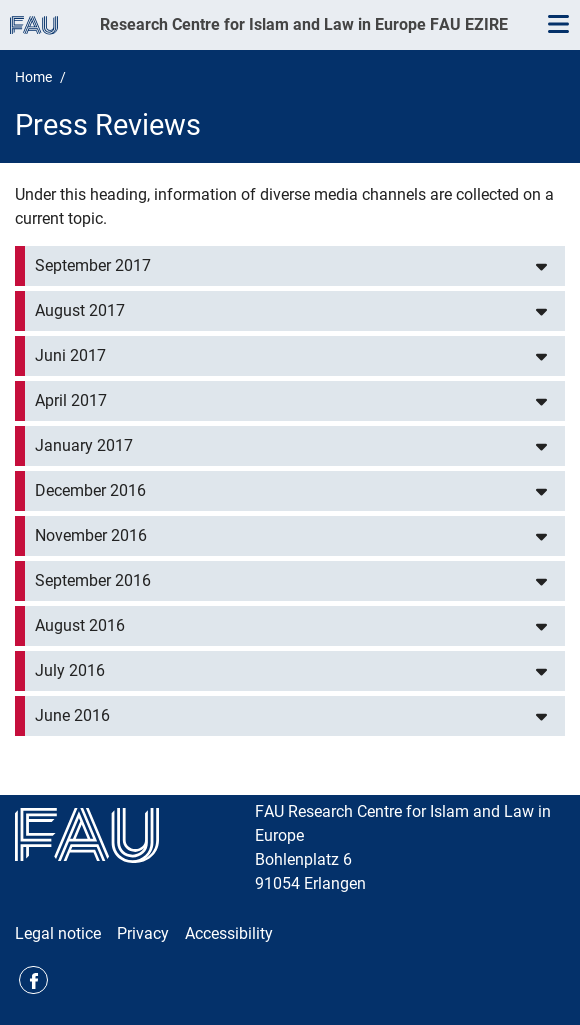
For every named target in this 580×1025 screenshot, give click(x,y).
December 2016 (90, 490)
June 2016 (72, 715)
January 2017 (84, 445)
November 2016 (91, 535)
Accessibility (229, 933)
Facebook (33, 980)
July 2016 (70, 670)
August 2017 (80, 310)
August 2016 (80, 625)
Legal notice (58, 933)
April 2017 (71, 400)
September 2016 (93, 580)
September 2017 (93, 265)
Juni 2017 (70, 355)
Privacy (143, 933)
